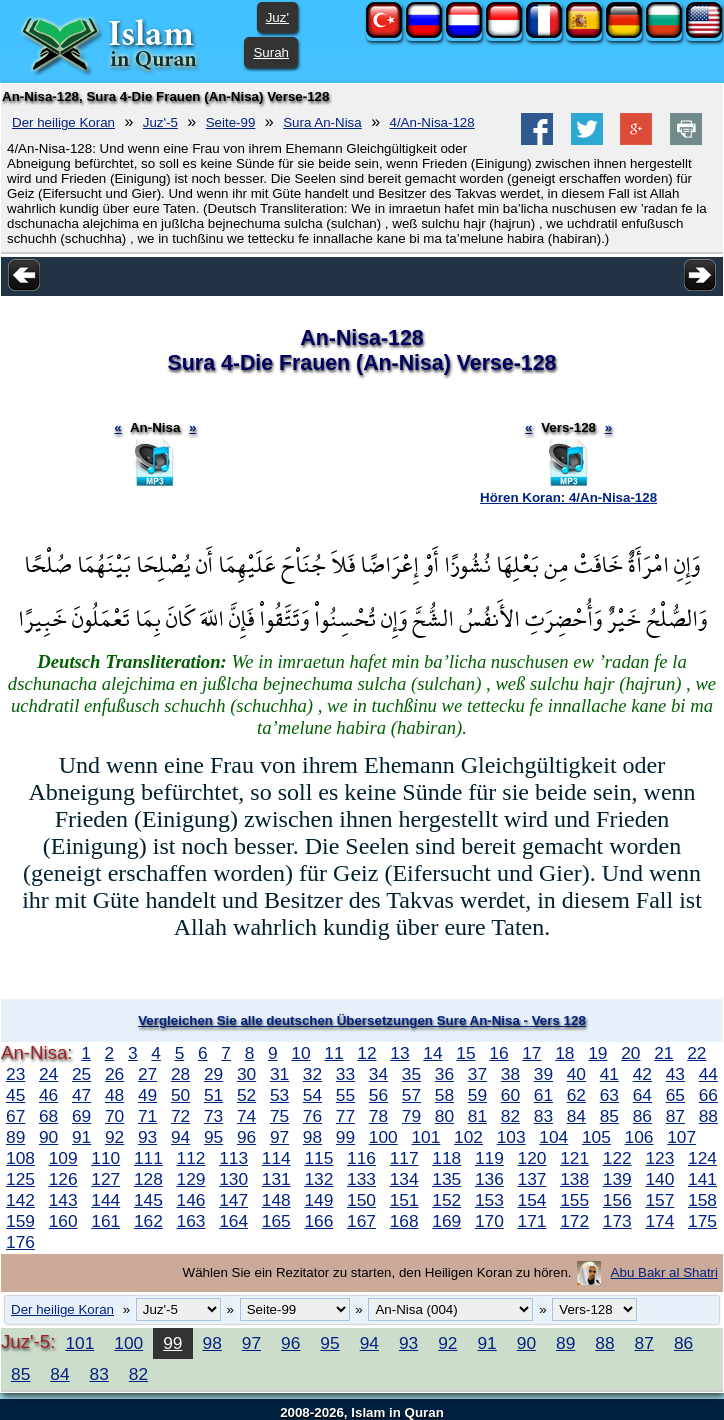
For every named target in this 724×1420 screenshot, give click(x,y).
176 (20, 1242)
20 (630, 1053)
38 (510, 1074)
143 (63, 1200)
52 (246, 1095)
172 (574, 1221)
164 (233, 1221)
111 (148, 1158)
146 (191, 1200)
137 (532, 1179)
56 (378, 1095)
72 (180, 1116)
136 (489, 1179)
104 (553, 1137)
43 (675, 1074)
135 (446, 1179)
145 (148, 1200)
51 (213, 1095)
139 (617, 1179)
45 (15, 1095)
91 (81, 1137)
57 (411, 1095)
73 (213, 1116)
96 (246, 1137)
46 (48, 1095)
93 (147, 1137)
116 (361, 1158)
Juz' (277, 17)
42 (642, 1074)
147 (233, 1200)
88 (708, 1116)
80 (444, 1116)
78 (378, 1116)
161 (105, 1221)
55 (345, 1095)
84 (576, 1116)
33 (345, 1074)
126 (63, 1179)
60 (510, 1095)
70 (114, 1116)
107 (681, 1137)
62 (576, 1095)
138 (574, 1179)
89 (15, 1137)
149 (318, 1200)
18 (564, 1053)
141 (702, 1179)
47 (81, 1095)
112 (191, 1158)
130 (233, 1179)
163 (191, 1221)
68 (48, 1116)
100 (383, 1137)
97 (279, 1137)
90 (48, 1137)
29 (213, 1074)
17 (531, 1053)
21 (663, 1053)
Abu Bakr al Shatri (664, 1272)
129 (191, 1179)
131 (276, 1179)
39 (543, 1074)
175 (702, 1221)
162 (148, 1221)
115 (318, 1158)
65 (675, 1095)
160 (63, 1221)
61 (543, 1095)
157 (659, 1200)
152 (446, 1200)
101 (425, 1137)
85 (609, 1116)
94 (180, 1137)
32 (312, 1074)
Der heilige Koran (63, 122)
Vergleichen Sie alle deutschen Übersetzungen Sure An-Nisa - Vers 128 (362, 1020)
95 (213, 1137)
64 (642, 1095)
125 (20, 1179)
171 (532, 1221)
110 (105, 1158)
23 (15, 1074)
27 (147, 1074)
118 (446, 1158)
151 (404, 1200)
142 (20, 1200)
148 (276, 1200)
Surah (271, 52)
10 (300, 1053)
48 (114, 1095)
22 (696, 1053)
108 (20, 1158)
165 (276, 1221)
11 (333, 1053)
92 (114, 1137)
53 (279, 1095)
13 (399, 1053)
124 (702, 1158)
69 (81, 1116)
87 (675, 1116)
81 (477, 1116)
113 (233, 1158)
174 (659, 1221)
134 (404, 1179)
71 (147, 1116)
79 (411, 1116)
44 (708, 1074)
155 (574, 1200)
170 (489, 1221)
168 (404, 1221)
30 (246, 1074)
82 (510, 1116)
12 (366, 1053)
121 (574, 1158)
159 (20, 1221)
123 (659, 1158)
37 (477, 1074)
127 (105, 1179)
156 (617, 1200)
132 (318, 1179)
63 (609, 1095)
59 (477, 1095)
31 (279, 1074)
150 (361, 1200)
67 (15, 1116)
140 (659, 1179)
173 (617, 1221)
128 (148, 1179)
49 (147, 1095)
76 (312, 1116)
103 (511, 1137)
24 (48, 1074)
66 (708, 1095)
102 (468, 1137)
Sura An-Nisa (322, 122)
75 (279, 1116)
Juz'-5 (160, 122)
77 (345, 1116)
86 (642, 1116)
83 (543, 1116)
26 (114, 1074)
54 (312, 1095)
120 (532, 1158)
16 (498, 1053)
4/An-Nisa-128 (432, 122)
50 (180, 1095)
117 (404, 1158)
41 (609, 1074)
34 (378, 1074)
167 (361, 1221)
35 (411, 1074)
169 (446, 1221)
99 (345, 1137)
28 (180, 1074)
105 (596, 1137)
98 (312, 1137)
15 (465, 1053)
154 (532, 1200)
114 (276, 1158)
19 (597, 1053)
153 (489, 1200)
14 (432, 1053)
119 (489, 1158)
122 (617, 1158)
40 (576, 1074)
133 (361, 1179)
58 (444, 1095)
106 (639, 1137)
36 (444, 1074)
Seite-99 (231, 122)
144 (105, 1200)
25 (81, 1074)
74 (246, 1116)
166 (318, 1221)
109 (63, 1158)
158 (702, 1200)
